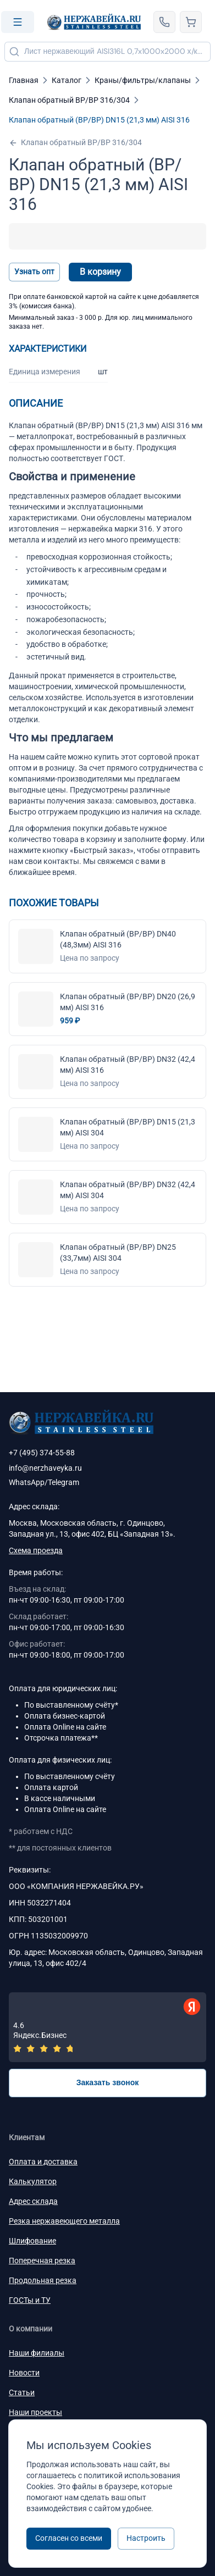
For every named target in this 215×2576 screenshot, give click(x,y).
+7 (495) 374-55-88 (42, 1452)
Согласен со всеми (68, 2538)
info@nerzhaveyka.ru (45, 1468)
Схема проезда (36, 1550)
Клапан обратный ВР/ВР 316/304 (75, 142)
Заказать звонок (107, 2082)
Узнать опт (34, 271)
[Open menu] (17, 22)
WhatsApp (27, 1482)
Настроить (146, 2538)
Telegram (63, 1482)
